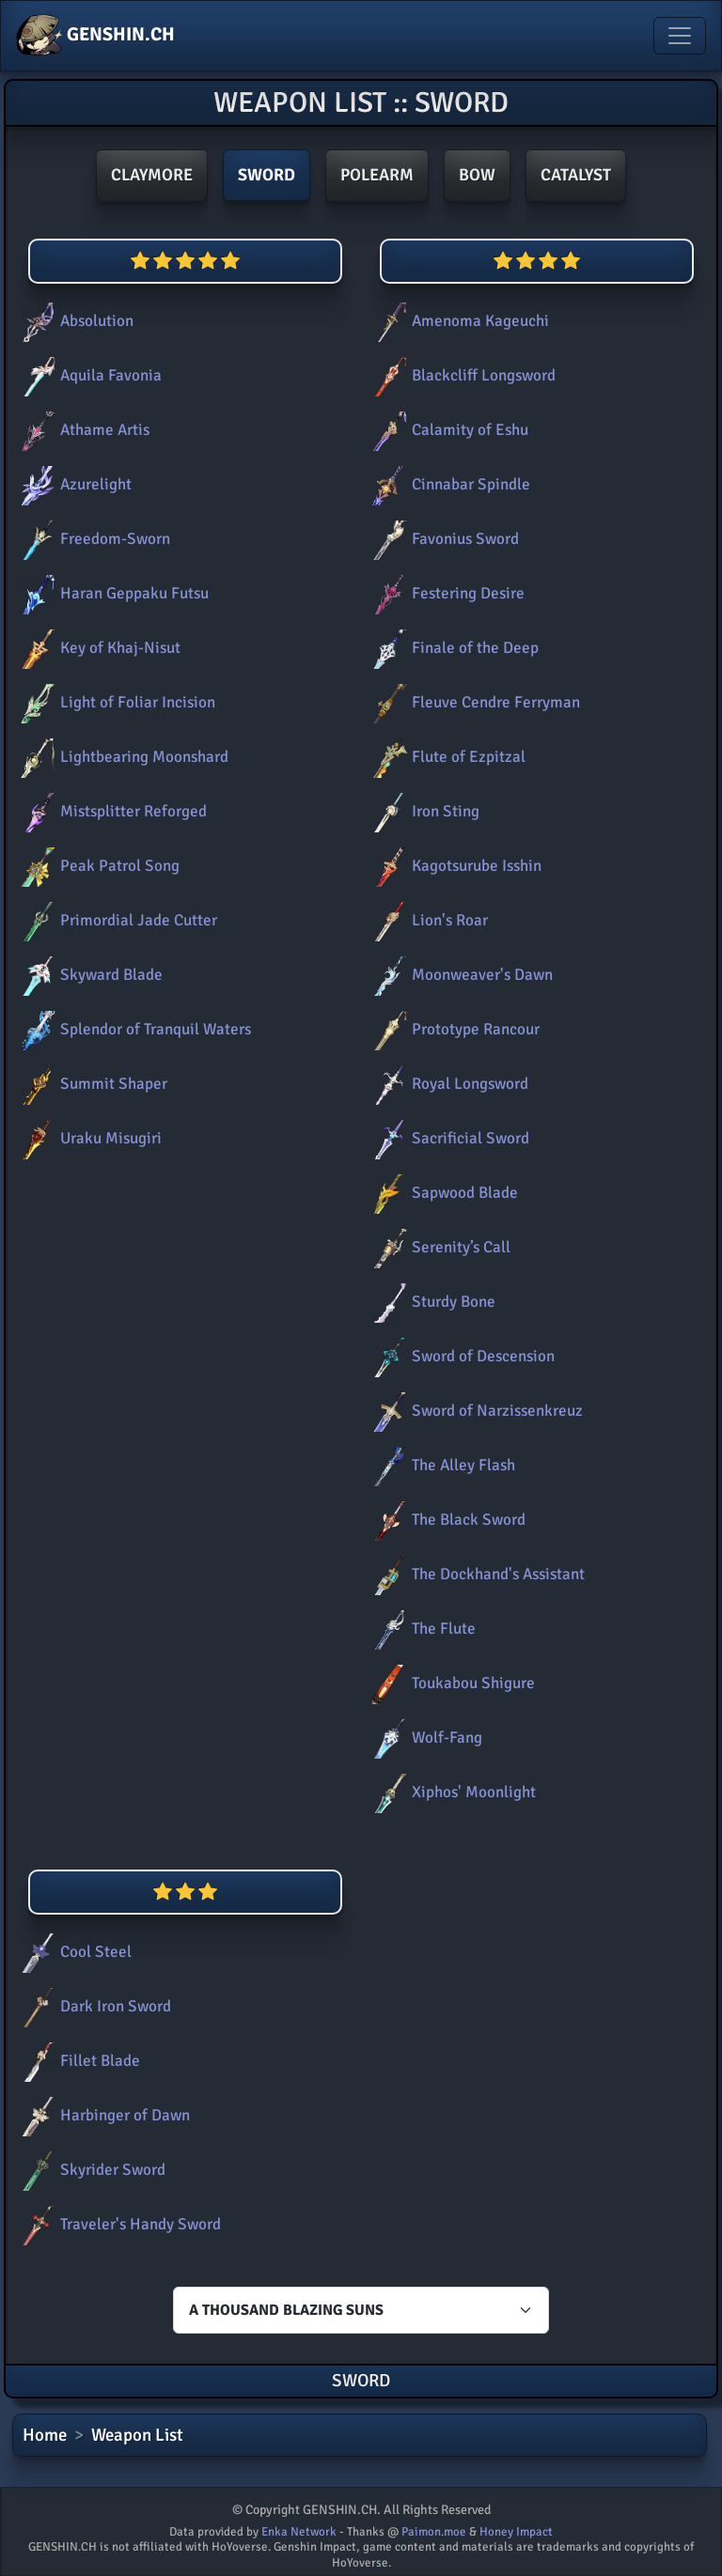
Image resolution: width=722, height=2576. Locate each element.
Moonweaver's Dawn (459, 975)
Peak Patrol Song (96, 866)
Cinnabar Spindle (447, 484)
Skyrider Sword (89, 2170)
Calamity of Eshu (446, 430)
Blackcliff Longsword (460, 375)
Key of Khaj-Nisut (96, 648)
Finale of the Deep (452, 648)
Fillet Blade (76, 2061)
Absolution (73, 321)
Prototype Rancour (452, 1029)
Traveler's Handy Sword (117, 2224)
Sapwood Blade (441, 1193)
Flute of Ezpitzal (445, 757)
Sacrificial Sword (447, 1138)
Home (45, 2435)
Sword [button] (266, 174)
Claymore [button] (152, 174)
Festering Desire (445, 593)
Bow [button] (477, 174)
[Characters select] (361, 2310)
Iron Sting (422, 811)
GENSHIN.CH (95, 35)
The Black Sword (445, 1519)
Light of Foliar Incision (114, 702)
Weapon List (137, 2435)
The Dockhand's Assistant (475, 1574)
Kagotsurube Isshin (453, 866)
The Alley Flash (440, 1465)
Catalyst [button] (576, 174)
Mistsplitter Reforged (110, 811)
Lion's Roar (426, 920)
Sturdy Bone (430, 1301)
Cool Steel (72, 1952)
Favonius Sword (442, 539)
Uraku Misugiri (87, 1138)
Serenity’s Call (437, 1247)
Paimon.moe (433, 2531)
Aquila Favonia (87, 375)
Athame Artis (81, 430)
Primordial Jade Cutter (115, 920)
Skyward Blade (88, 975)
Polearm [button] (377, 174)
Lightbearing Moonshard (120, 757)
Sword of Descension (460, 1356)
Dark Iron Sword (92, 2006)
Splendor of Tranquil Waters (132, 1029)
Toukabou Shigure (450, 1683)
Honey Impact (516, 2531)
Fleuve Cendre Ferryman (472, 702)
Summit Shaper (90, 1084)
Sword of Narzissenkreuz (474, 1410)
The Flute (420, 1628)
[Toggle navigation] (679, 35)
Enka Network (299, 2531)
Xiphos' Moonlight (450, 1792)
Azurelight (72, 484)
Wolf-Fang (423, 1737)
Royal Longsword (446, 1084)
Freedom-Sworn (91, 539)
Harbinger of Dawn (101, 2115)
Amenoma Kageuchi (457, 321)
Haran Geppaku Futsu (111, 593)
